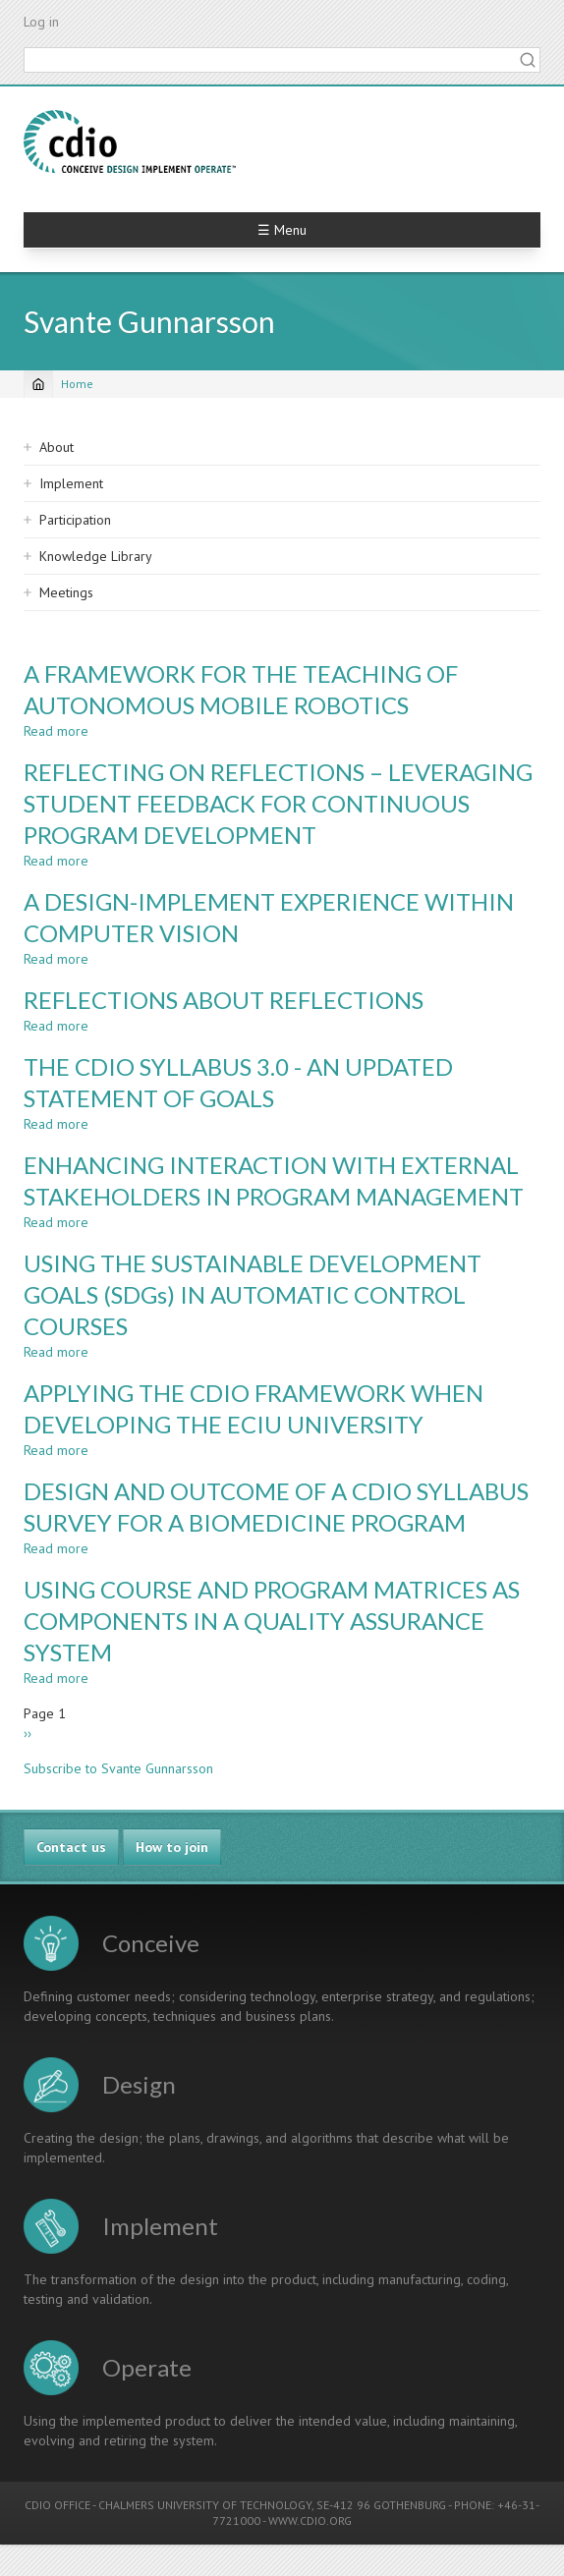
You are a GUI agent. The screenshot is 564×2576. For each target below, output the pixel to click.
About (56, 447)
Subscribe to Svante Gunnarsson (118, 1768)
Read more (56, 731)
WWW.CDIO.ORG (310, 2520)
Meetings (66, 592)
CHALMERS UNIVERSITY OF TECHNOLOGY (204, 2504)
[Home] (38, 384)
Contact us (71, 1847)
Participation (75, 520)
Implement (71, 483)
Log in (41, 21)
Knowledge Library (95, 556)
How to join (172, 1847)
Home (77, 383)
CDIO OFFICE (57, 2504)
